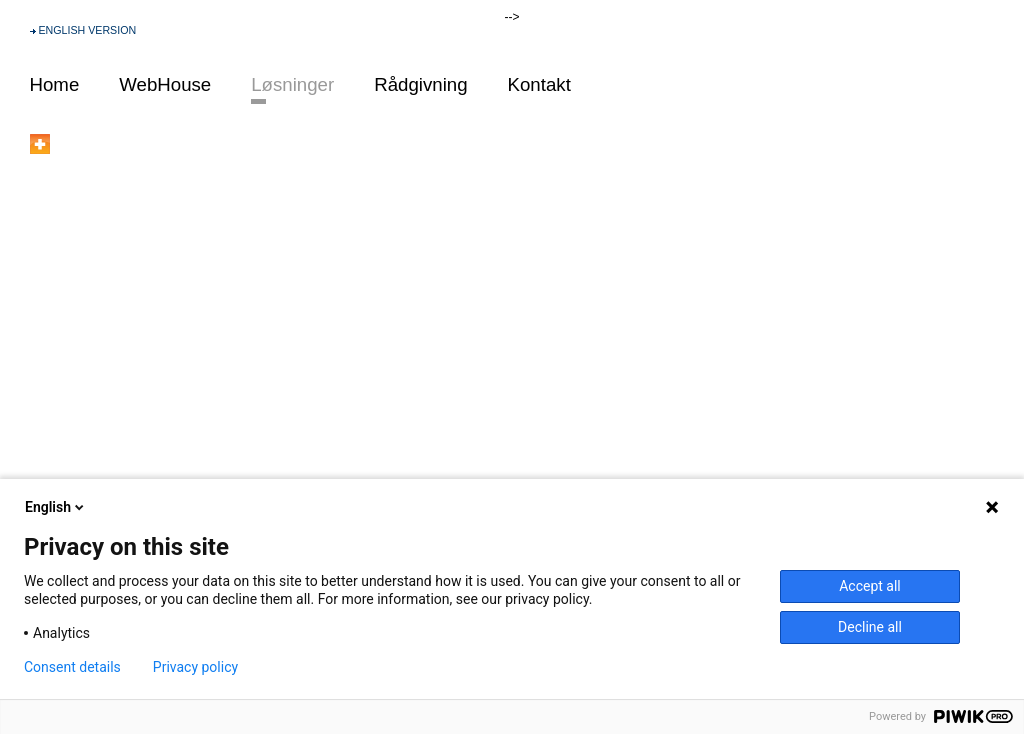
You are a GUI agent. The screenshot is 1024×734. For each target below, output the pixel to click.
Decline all (870, 627)
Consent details (72, 667)
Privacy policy (195, 667)
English (56, 507)
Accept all (870, 586)
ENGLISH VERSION (87, 30)
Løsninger (292, 84)
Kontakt (539, 84)
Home (55, 84)
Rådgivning (420, 84)
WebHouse (165, 84)
